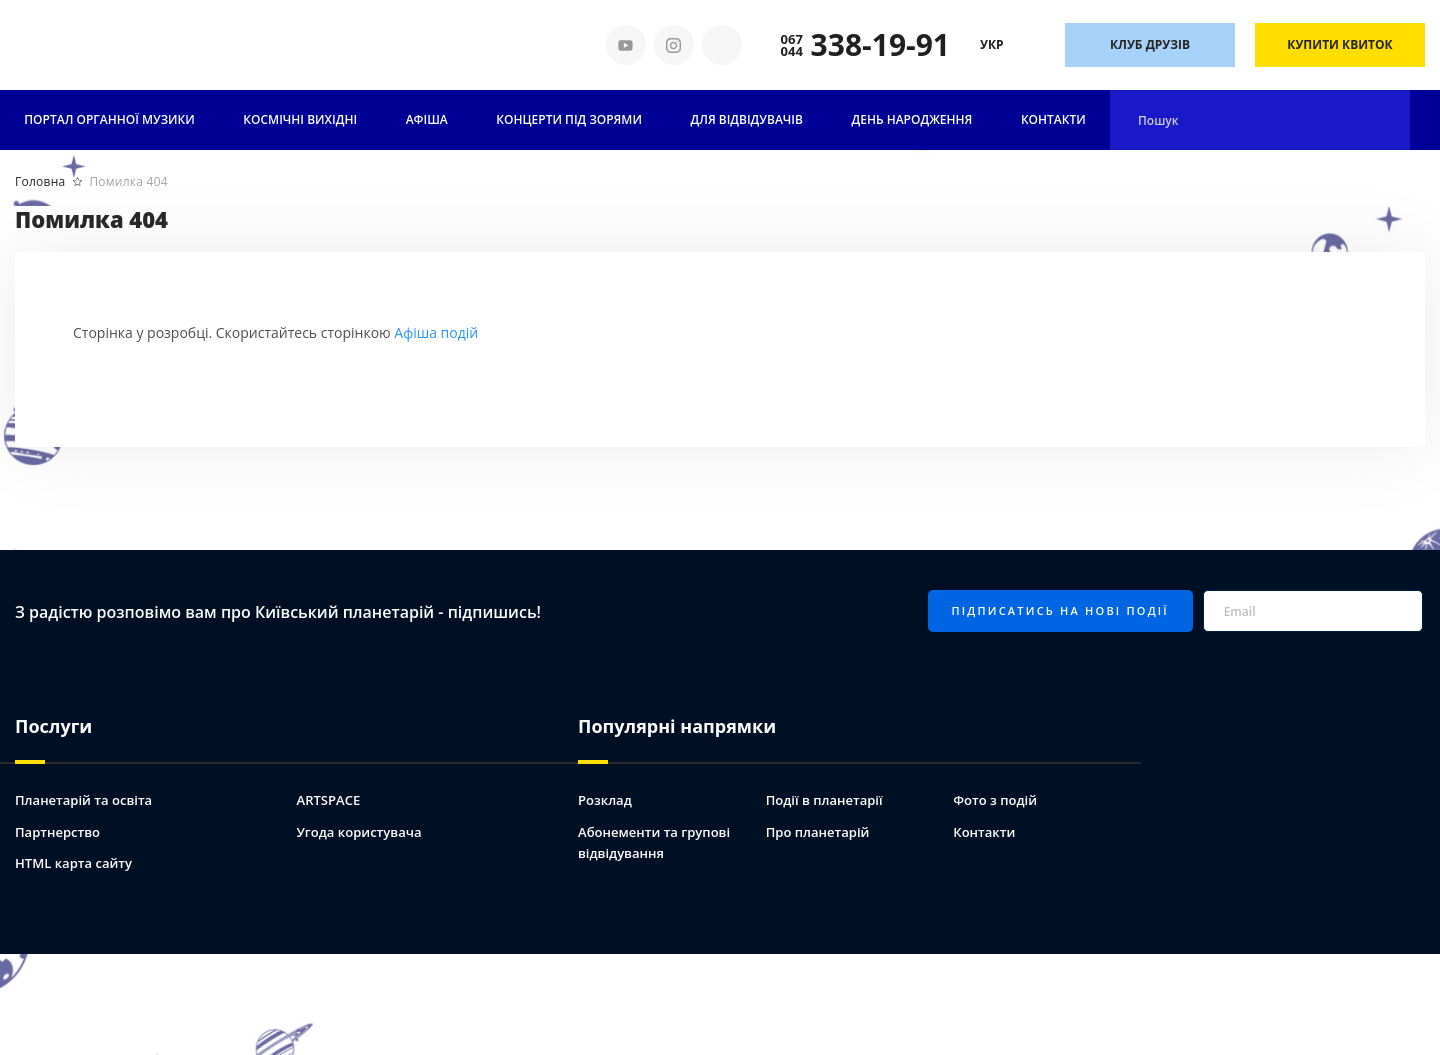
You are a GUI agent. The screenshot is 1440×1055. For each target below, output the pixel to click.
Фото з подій (998, 797)
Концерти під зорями (569, 119)
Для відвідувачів (747, 119)
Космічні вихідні (300, 119)
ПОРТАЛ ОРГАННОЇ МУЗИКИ (109, 119)
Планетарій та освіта (88, 797)
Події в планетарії (829, 797)
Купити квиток (1339, 44)
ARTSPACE (331, 797)
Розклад (607, 797)
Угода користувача (364, 828)
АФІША (427, 119)
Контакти (1053, 119)
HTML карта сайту (78, 860)
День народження (912, 119)
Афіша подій (436, 332)
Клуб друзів (1150, 44)
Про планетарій (821, 828)
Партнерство (60, 828)
